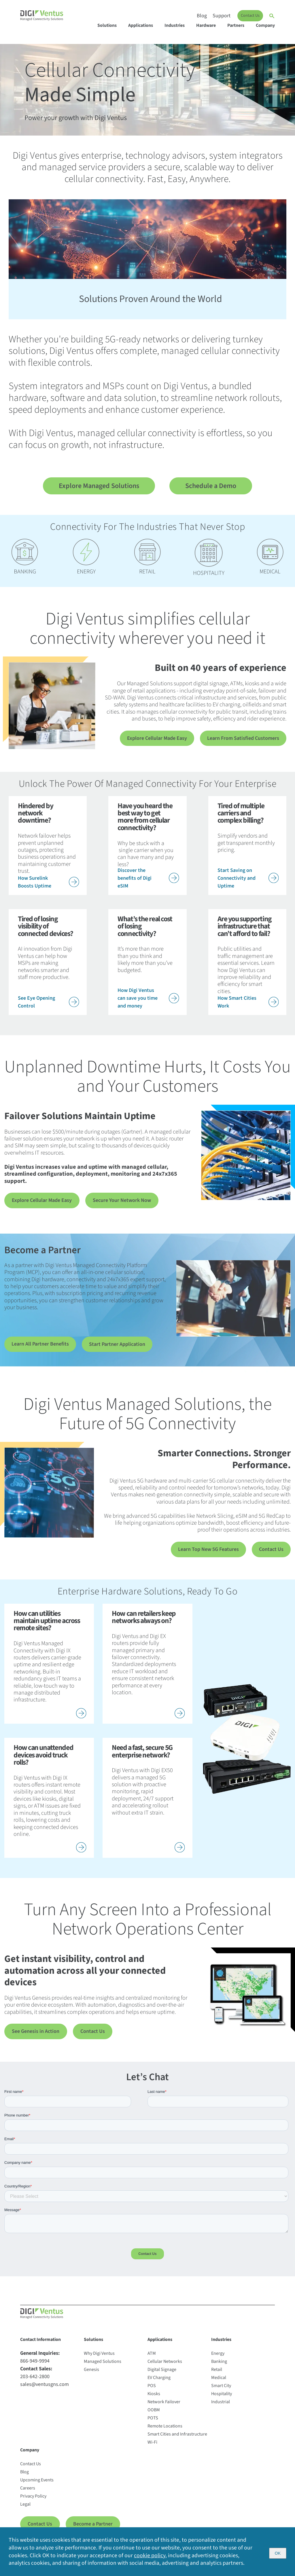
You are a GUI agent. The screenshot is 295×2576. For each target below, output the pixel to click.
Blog (202, 15)
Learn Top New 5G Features (208, 1552)
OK (278, 2552)
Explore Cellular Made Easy (157, 738)
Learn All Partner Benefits (40, 1345)
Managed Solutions (102, 2366)
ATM (152, 2358)
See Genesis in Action (33, 2035)
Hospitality (221, 2398)
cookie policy (150, 2555)
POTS (153, 2422)
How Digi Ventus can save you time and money (148, 998)
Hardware (206, 25)
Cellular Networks (165, 2366)
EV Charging (159, 2382)
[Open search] (272, 16)
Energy (217, 2358)
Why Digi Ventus (99, 2358)
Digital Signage (162, 2374)
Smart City (221, 2390)
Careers (27, 2492)
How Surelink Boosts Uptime (48, 882)
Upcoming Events (37, 2484)
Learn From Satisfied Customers (243, 738)
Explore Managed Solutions (99, 486)
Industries (174, 25)
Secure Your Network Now (114, 1200)
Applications (140, 25)
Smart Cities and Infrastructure (177, 2439)
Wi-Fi (152, 2447)
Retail (216, 2374)
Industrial (220, 2406)
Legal (25, 2509)
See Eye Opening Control (48, 1002)
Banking (219, 2366)
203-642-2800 (35, 2381)
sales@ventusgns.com (44, 2389)
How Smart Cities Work (248, 1002)
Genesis (91, 2374)
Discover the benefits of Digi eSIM (148, 878)
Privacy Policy (33, 2501)
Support (221, 15)
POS (152, 2390)
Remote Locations (165, 2430)
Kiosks (154, 2398)
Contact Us (250, 15)
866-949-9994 (35, 2365)
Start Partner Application (117, 1346)
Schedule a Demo (210, 486)
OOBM (154, 2414)
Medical (218, 2382)
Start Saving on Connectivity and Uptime (248, 878)
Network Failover (164, 2406)
